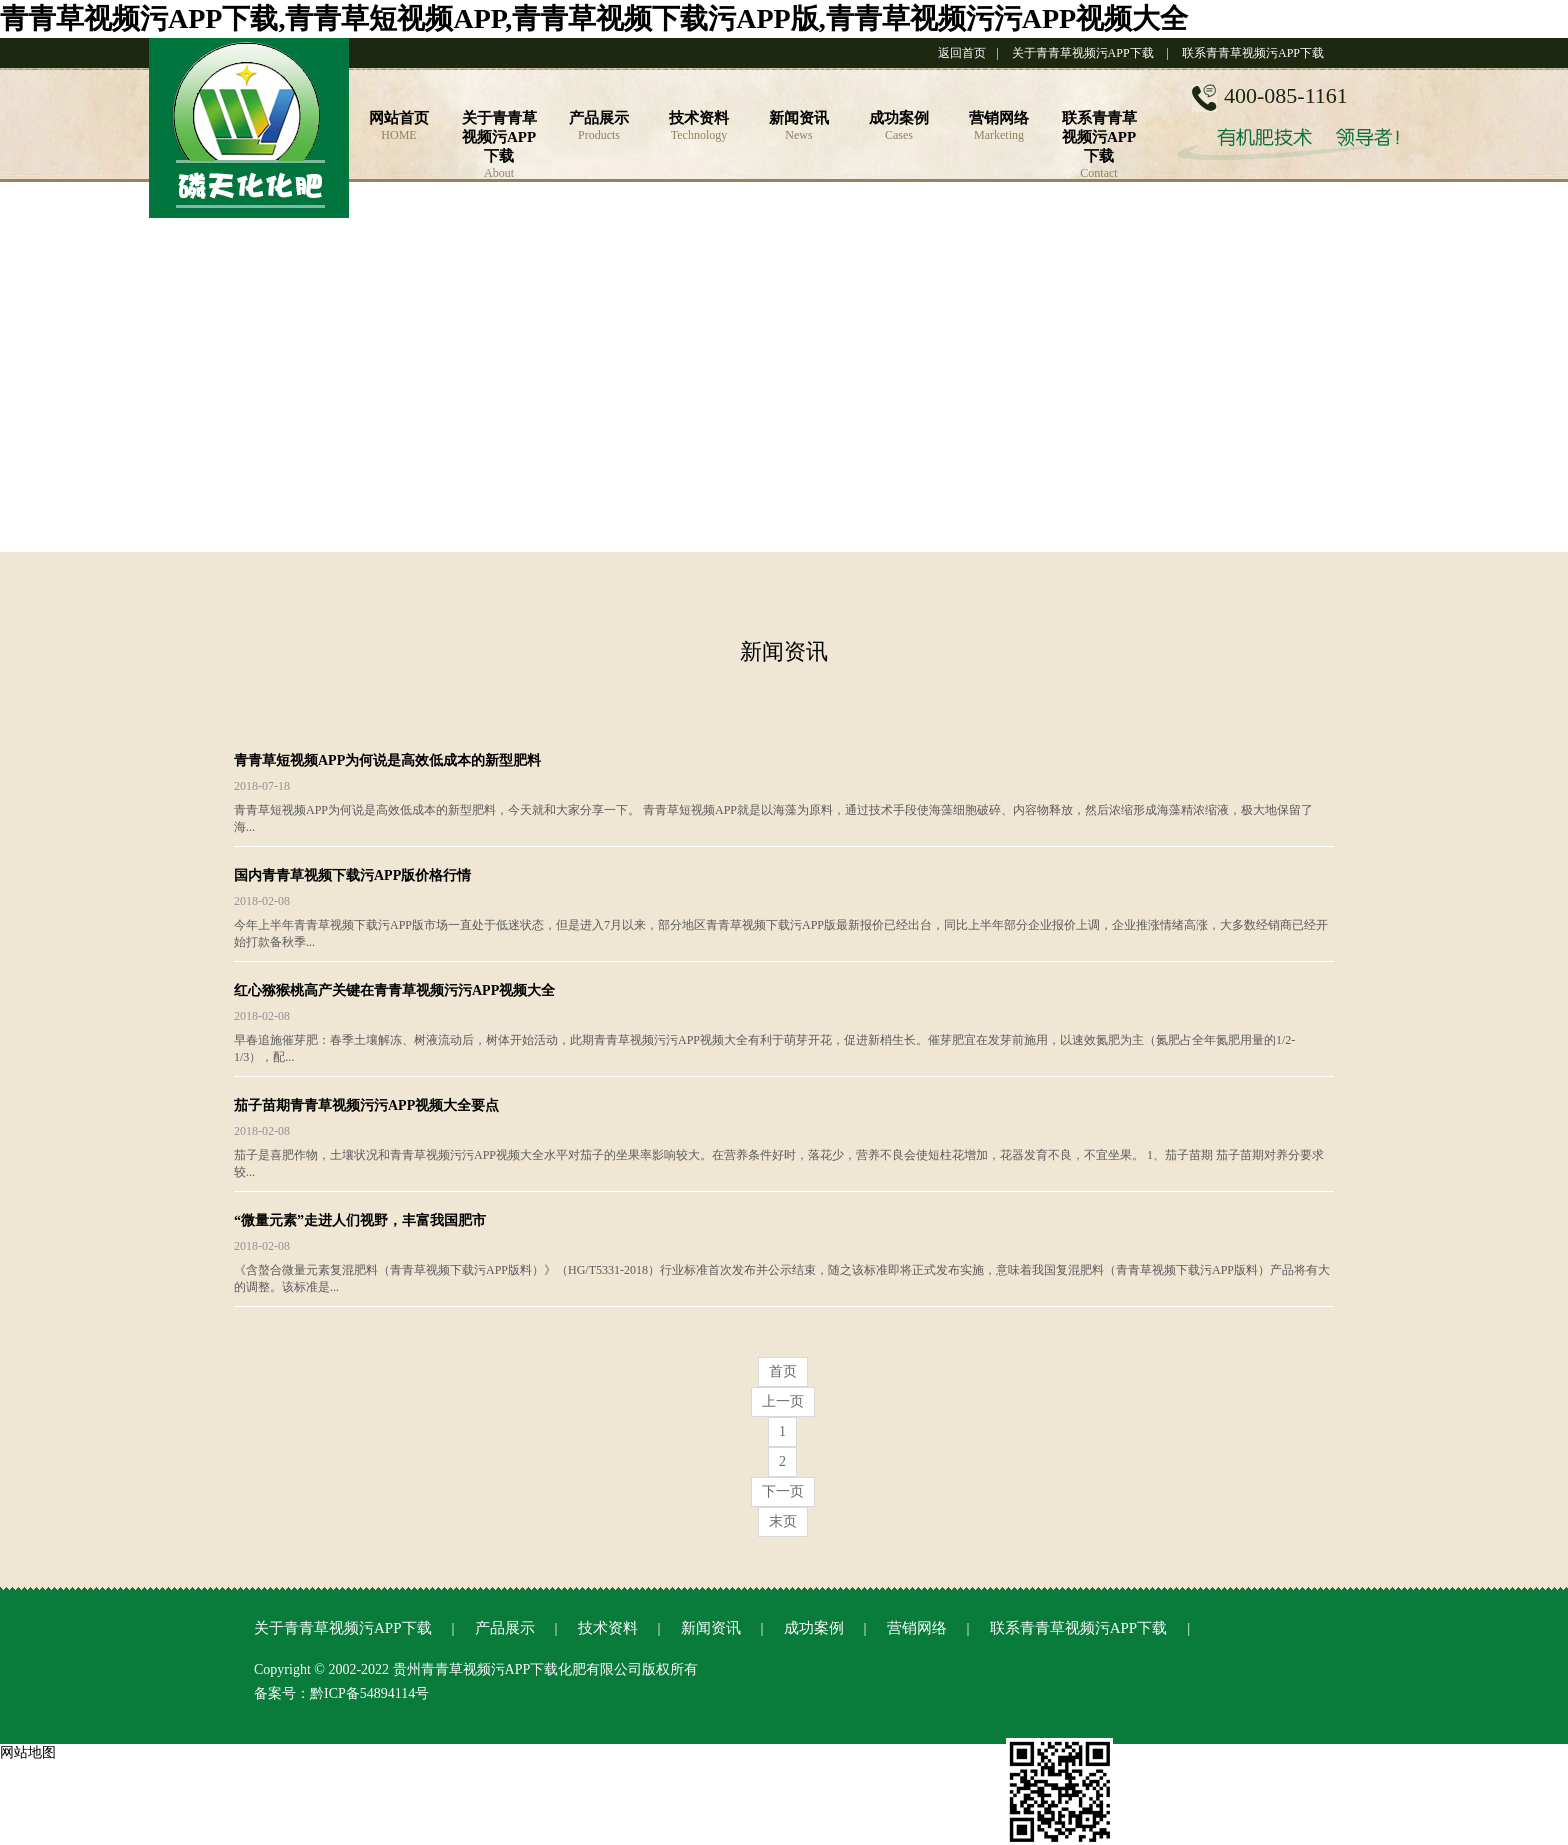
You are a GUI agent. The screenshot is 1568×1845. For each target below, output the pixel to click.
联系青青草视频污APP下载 (1253, 53)
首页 (783, 1371)
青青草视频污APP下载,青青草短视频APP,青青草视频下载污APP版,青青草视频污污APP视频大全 (594, 18)
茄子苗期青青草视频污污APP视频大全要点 (366, 1105)
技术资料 (608, 1628)
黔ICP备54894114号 (369, 1693)
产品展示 (505, 1628)
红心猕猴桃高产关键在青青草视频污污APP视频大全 (394, 990)
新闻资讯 (711, 1628)
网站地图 (28, 1752)
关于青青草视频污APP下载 (1083, 53)
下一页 (783, 1491)
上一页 (783, 1401)
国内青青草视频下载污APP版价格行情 (352, 875)
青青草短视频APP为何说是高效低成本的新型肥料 (387, 760)
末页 (783, 1521)
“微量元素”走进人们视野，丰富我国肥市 (360, 1220)
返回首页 (962, 53)
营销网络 (917, 1628)
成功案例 (814, 1628)
